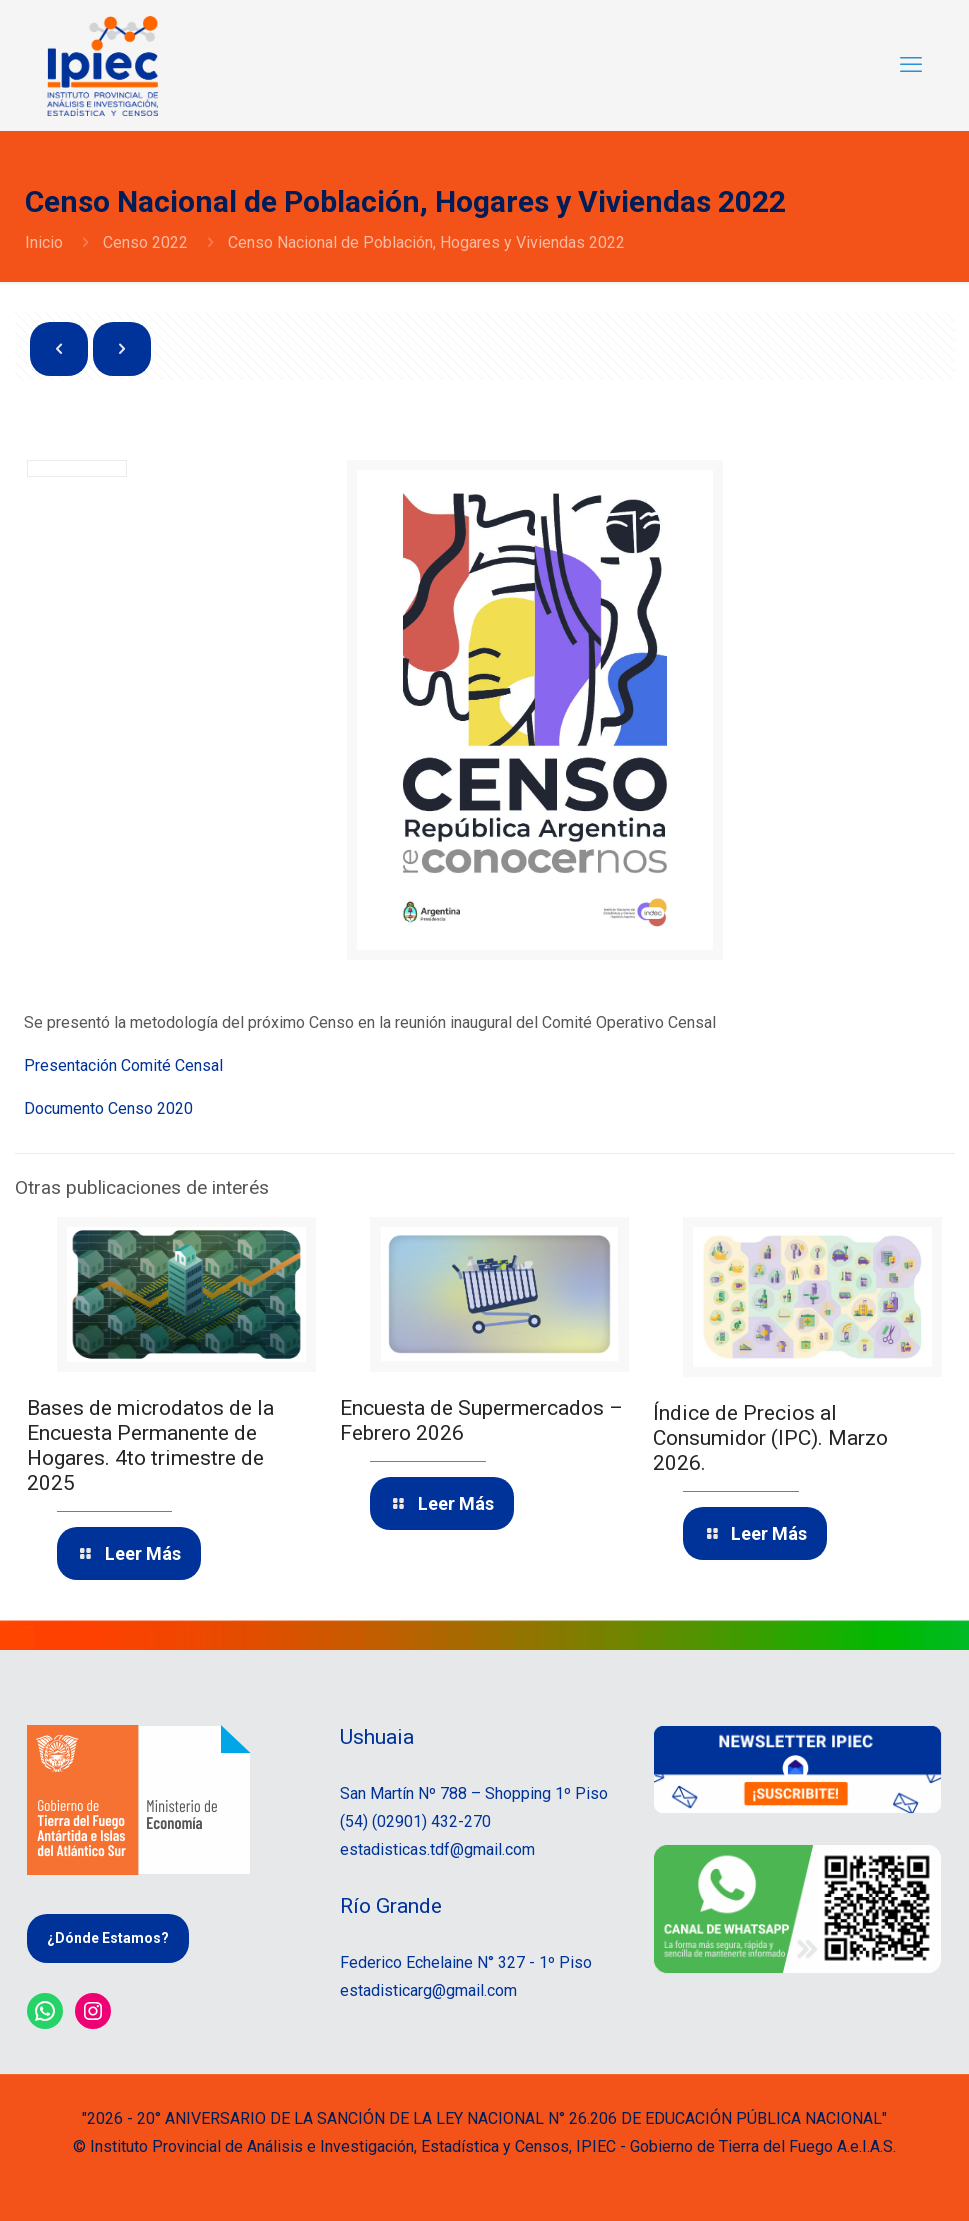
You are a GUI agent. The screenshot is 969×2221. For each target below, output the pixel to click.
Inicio (44, 242)
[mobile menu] (911, 65)
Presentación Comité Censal (123, 1065)
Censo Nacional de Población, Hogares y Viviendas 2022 (426, 242)
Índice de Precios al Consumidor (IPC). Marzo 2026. (770, 1438)
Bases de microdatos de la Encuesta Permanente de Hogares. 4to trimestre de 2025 (150, 1445)
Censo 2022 (145, 242)
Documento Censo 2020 (108, 1108)
